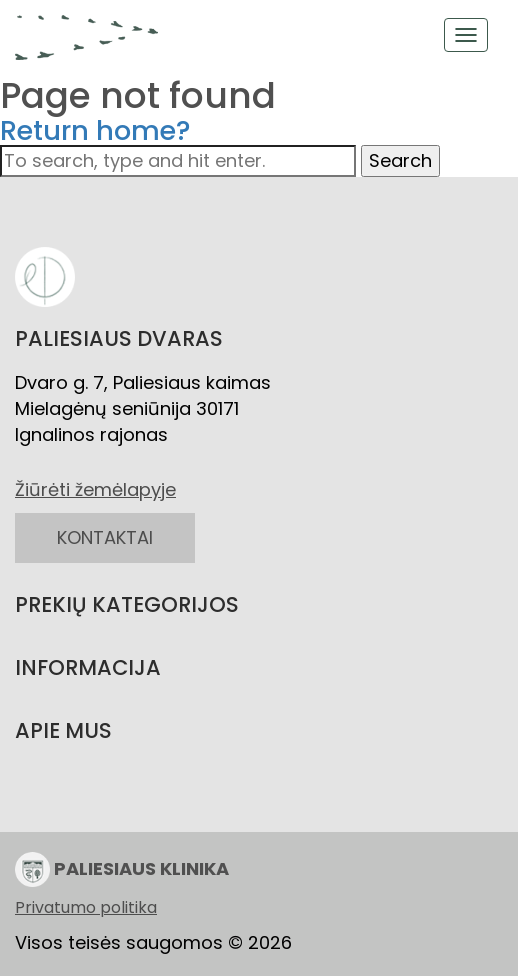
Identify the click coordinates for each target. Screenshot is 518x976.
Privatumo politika (86, 908)
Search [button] (400, 160)
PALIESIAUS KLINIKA (122, 869)
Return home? (95, 130)
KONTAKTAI (105, 537)
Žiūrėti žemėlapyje (95, 489)
